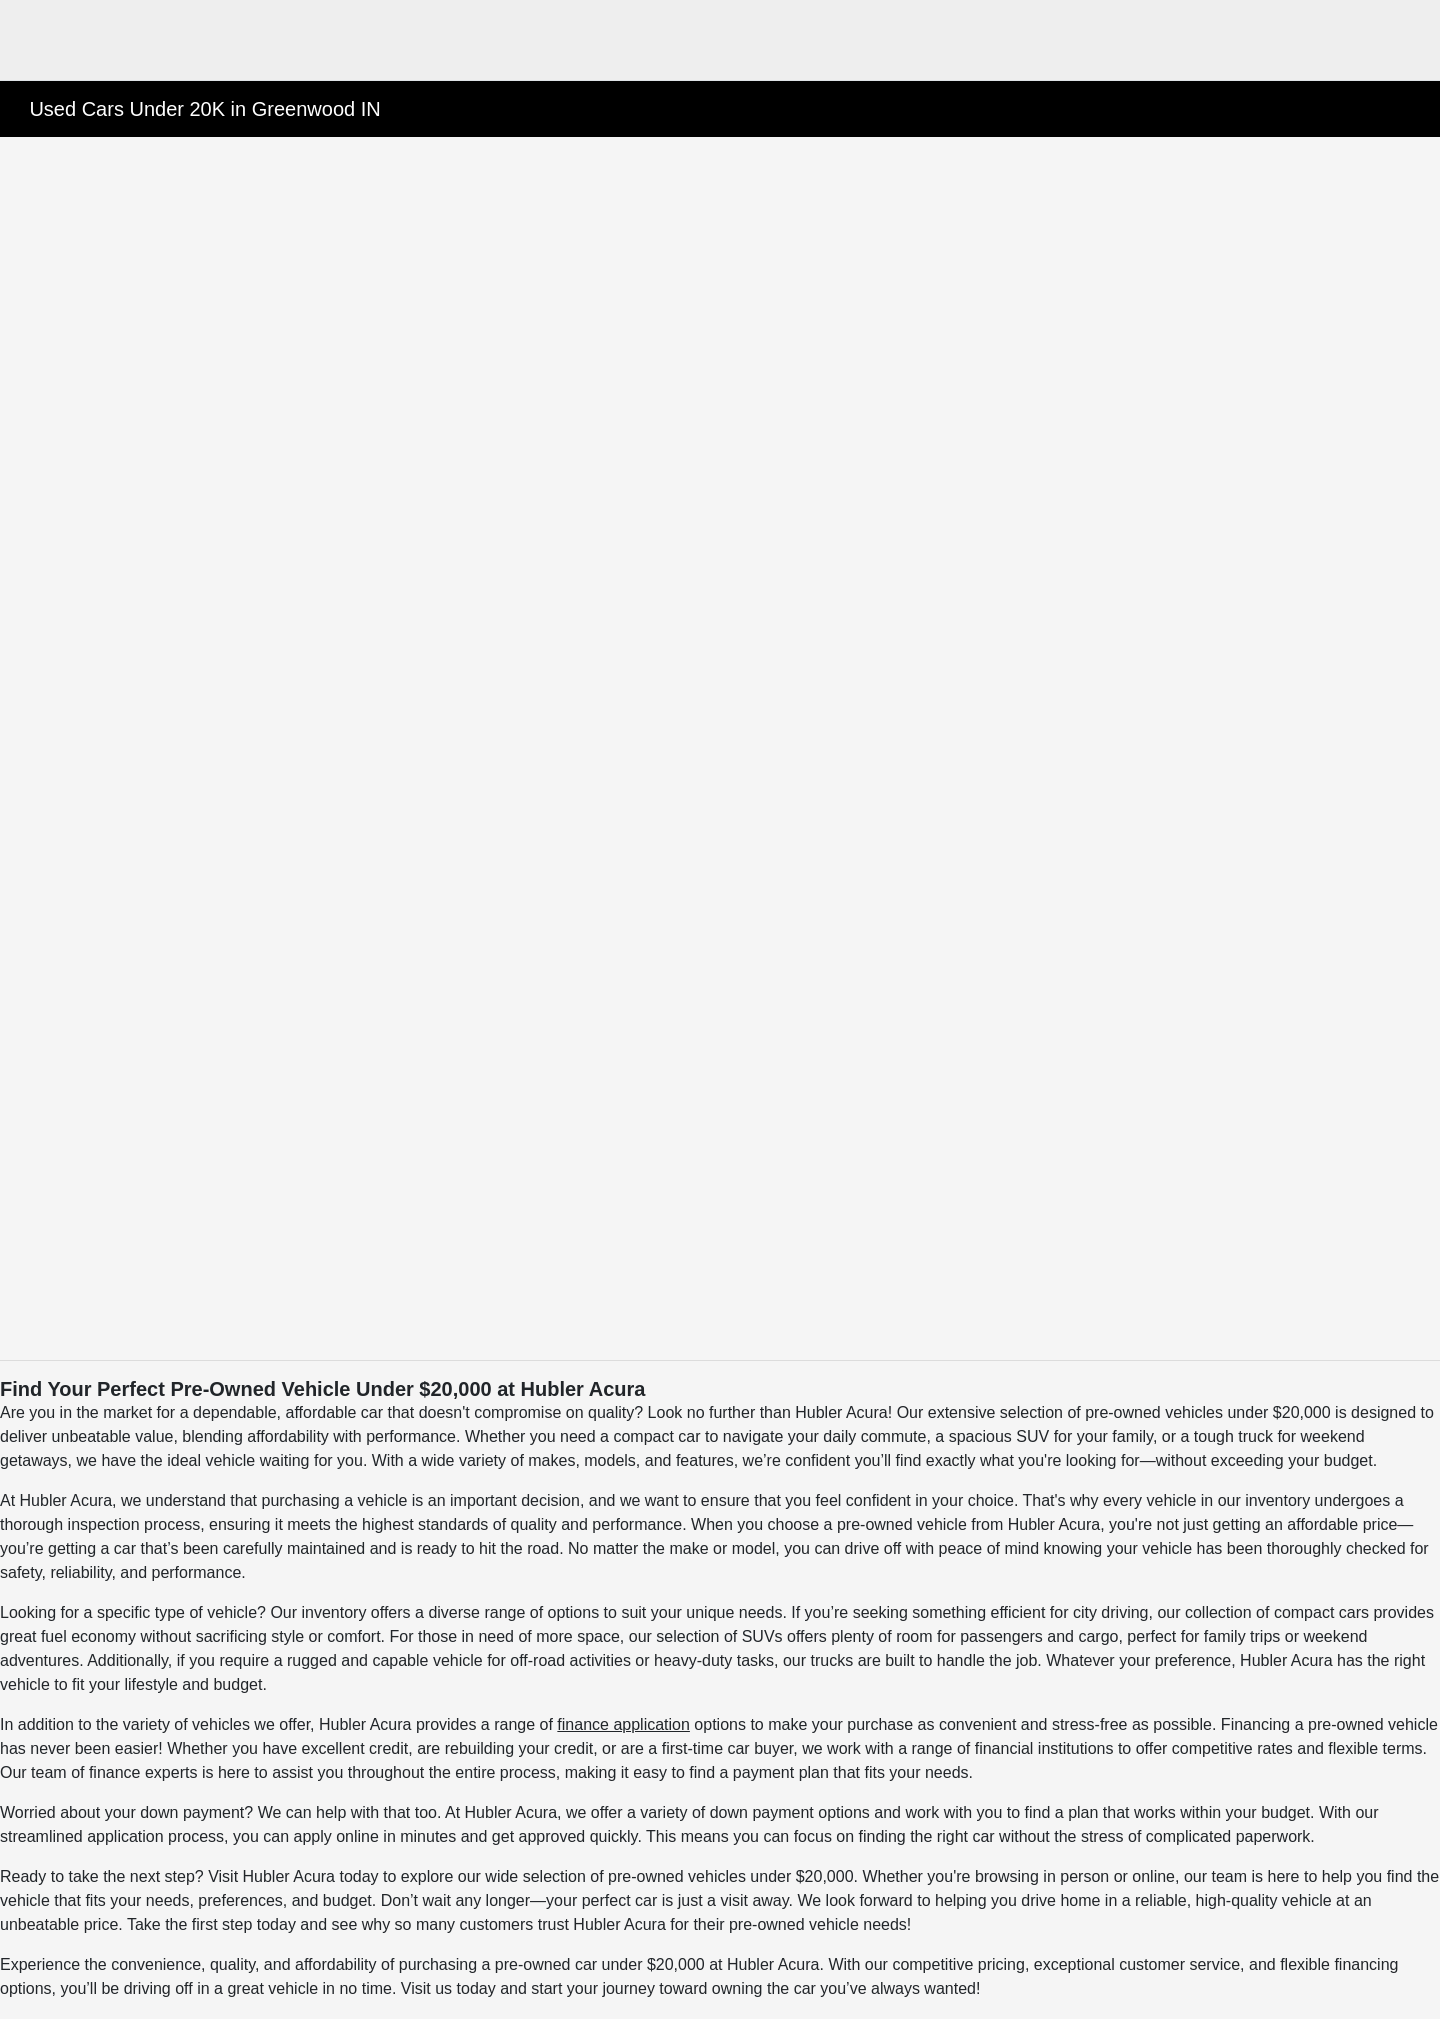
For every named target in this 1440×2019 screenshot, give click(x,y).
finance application (623, 1724)
